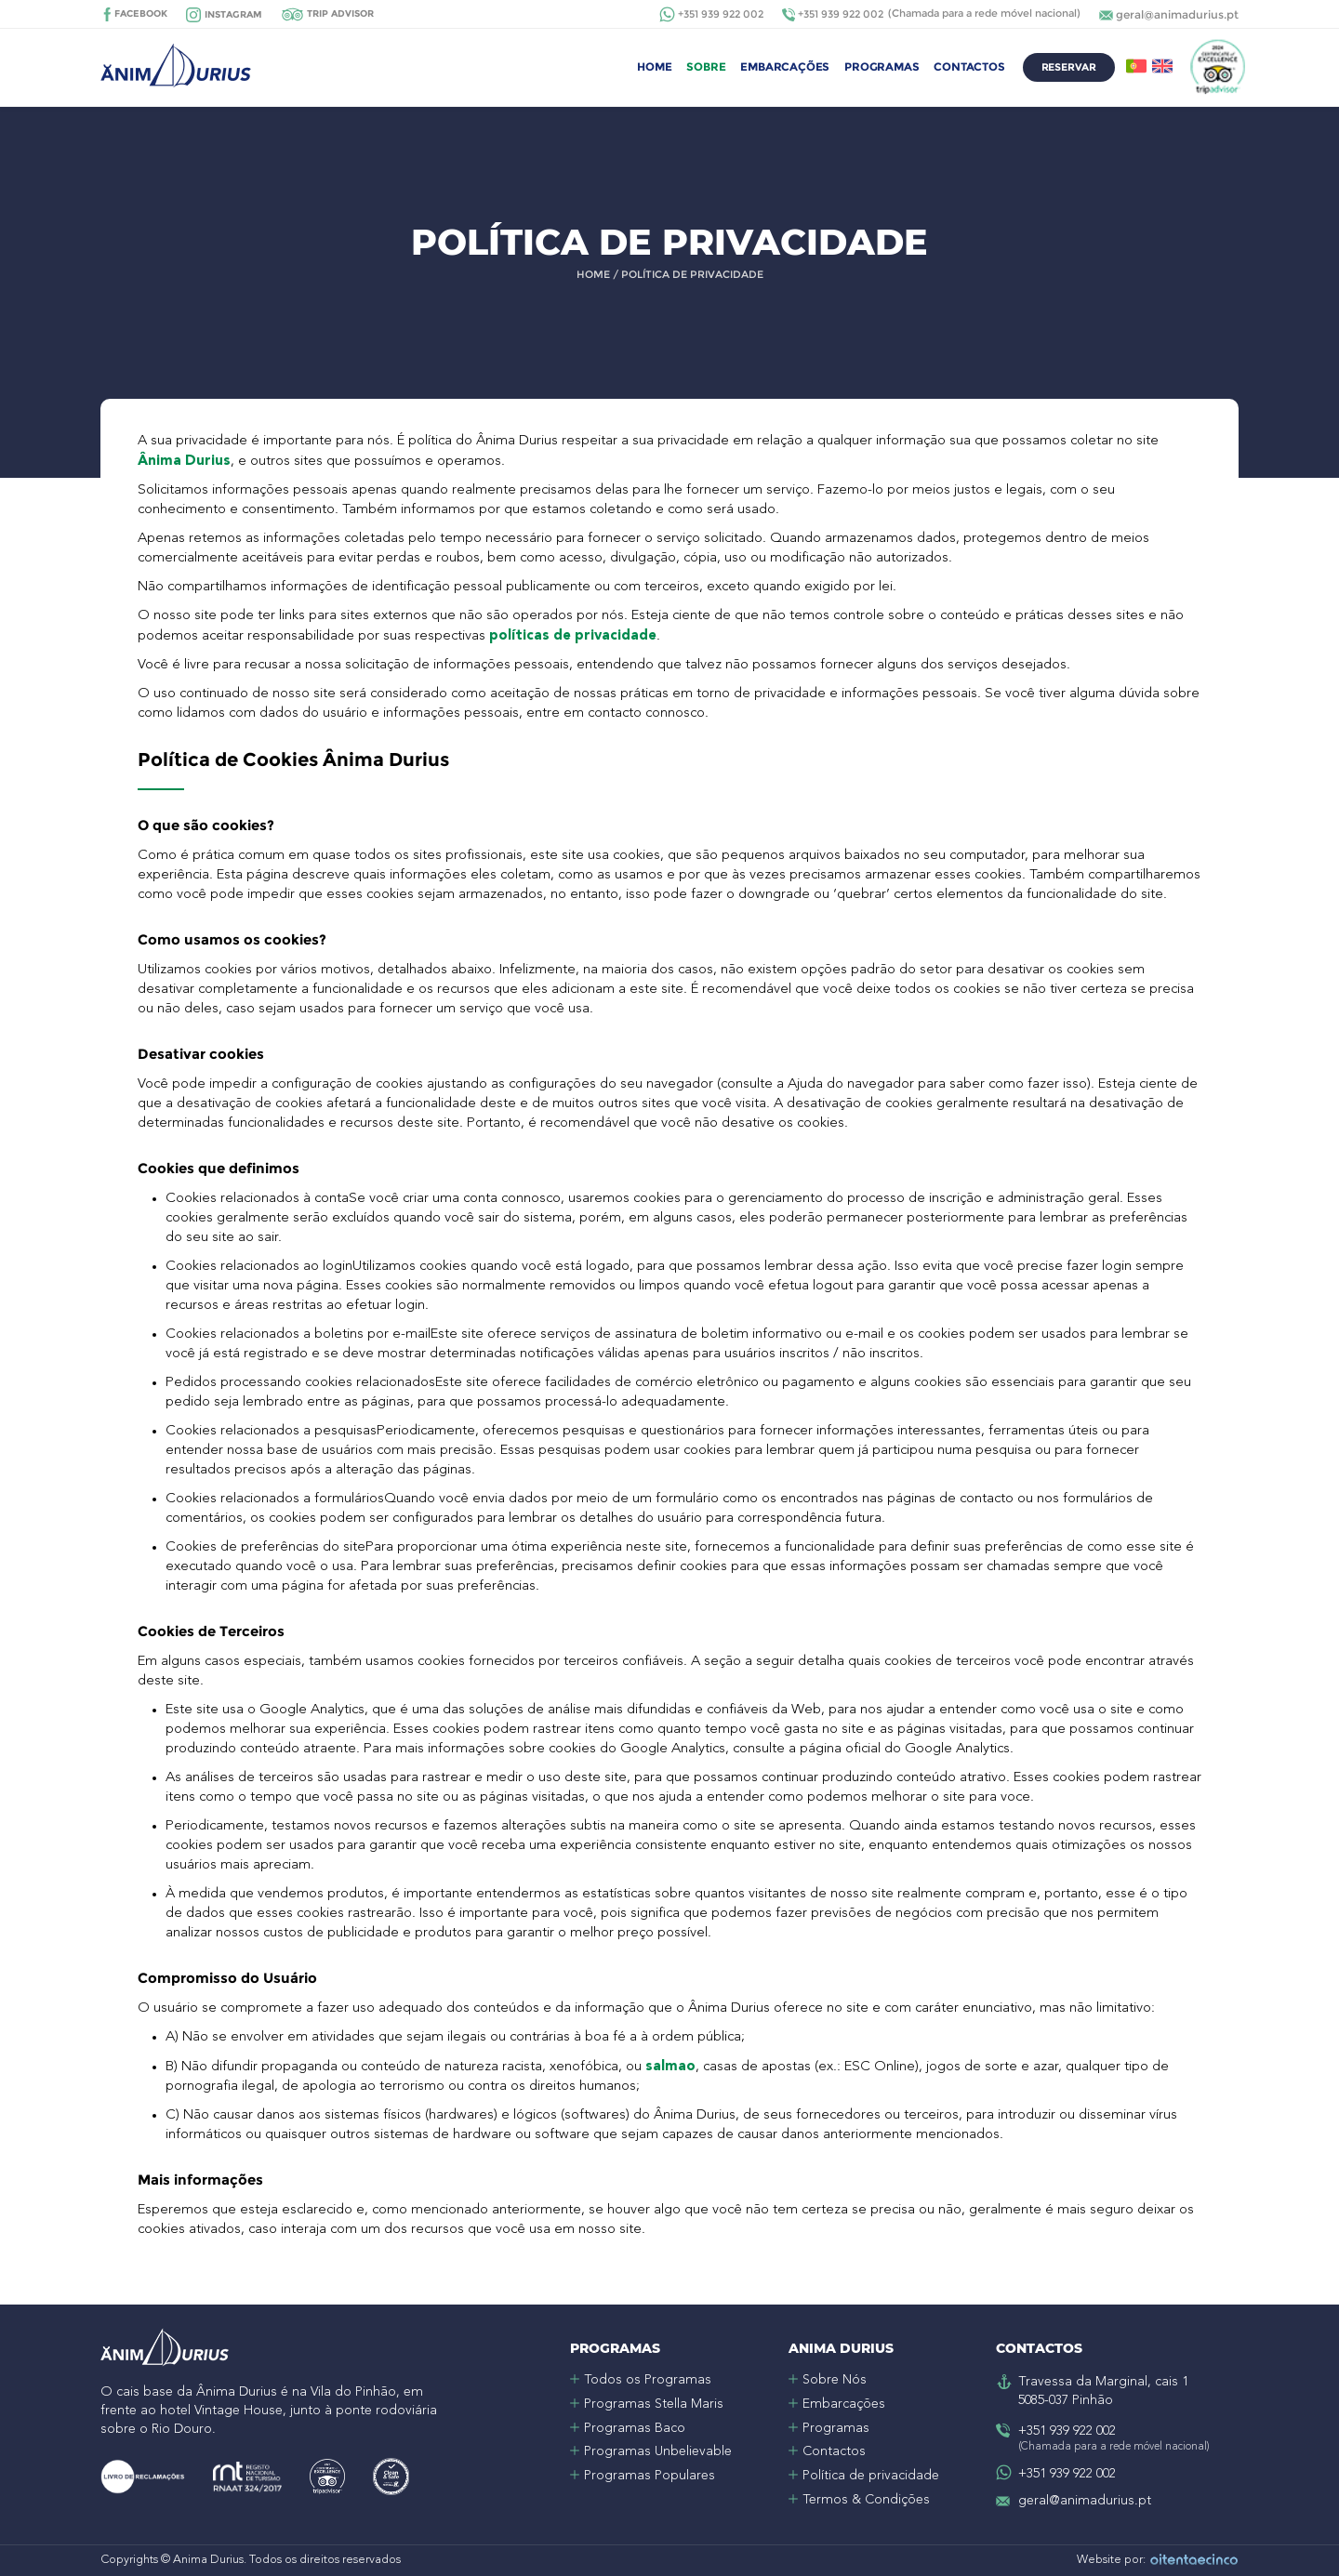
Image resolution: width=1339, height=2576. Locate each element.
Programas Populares (649, 2475)
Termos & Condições (866, 2499)
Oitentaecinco (1194, 2561)
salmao (670, 2065)
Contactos (969, 66)
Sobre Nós (834, 2379)
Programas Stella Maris (653, 2404)
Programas (881, 66)
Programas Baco (634, 2428)
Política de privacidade (870, 2475)
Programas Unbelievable (658, 2451)
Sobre (705, 66)
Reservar (1068, 66)
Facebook (140, 13)
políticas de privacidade (572, 635)
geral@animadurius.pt (1177, 14)
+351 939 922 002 (720, 13)
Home (654, 66)
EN (1162, 66)
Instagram (233, 14)
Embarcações (784, 66)
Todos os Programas (647, 2379)
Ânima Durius (184, 460)
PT (1136, 66)
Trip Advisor (340, 13)
